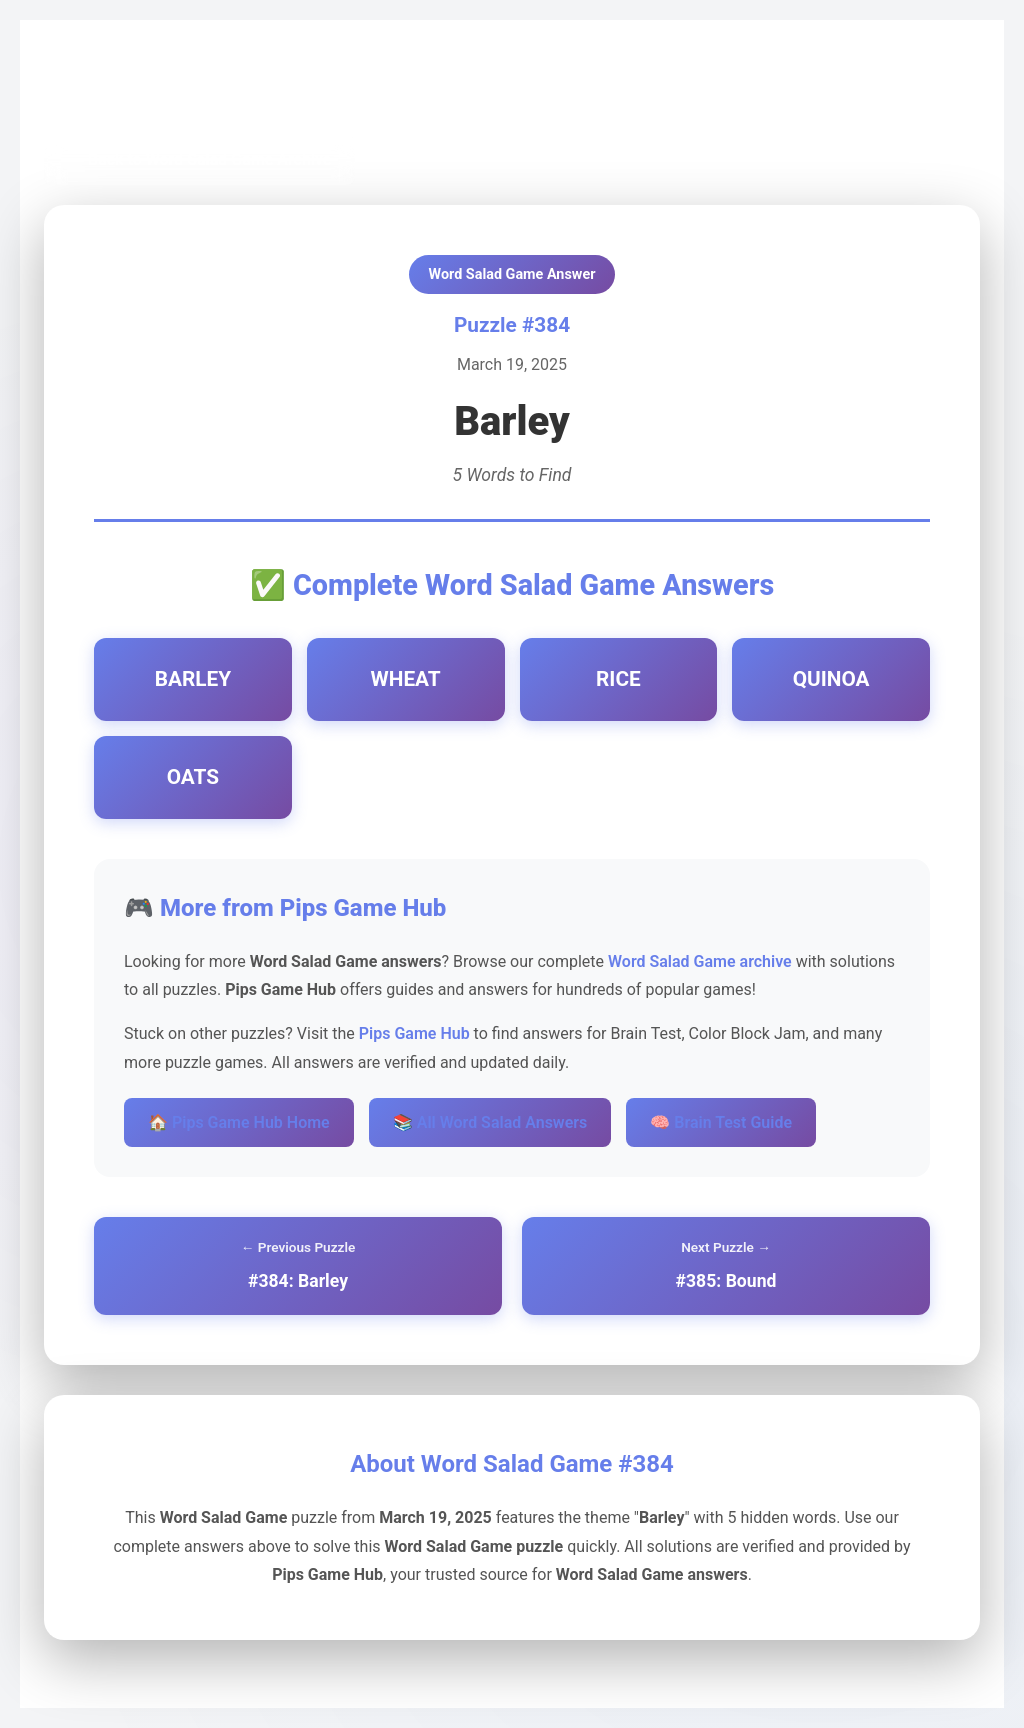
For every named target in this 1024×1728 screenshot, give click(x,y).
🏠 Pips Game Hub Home (239, 1122)
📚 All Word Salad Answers (490, 1122)
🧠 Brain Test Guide (721, 1122)
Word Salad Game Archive (276, 91)
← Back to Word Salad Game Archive (199, 159)
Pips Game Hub (114, 91)
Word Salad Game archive (700, 961)
